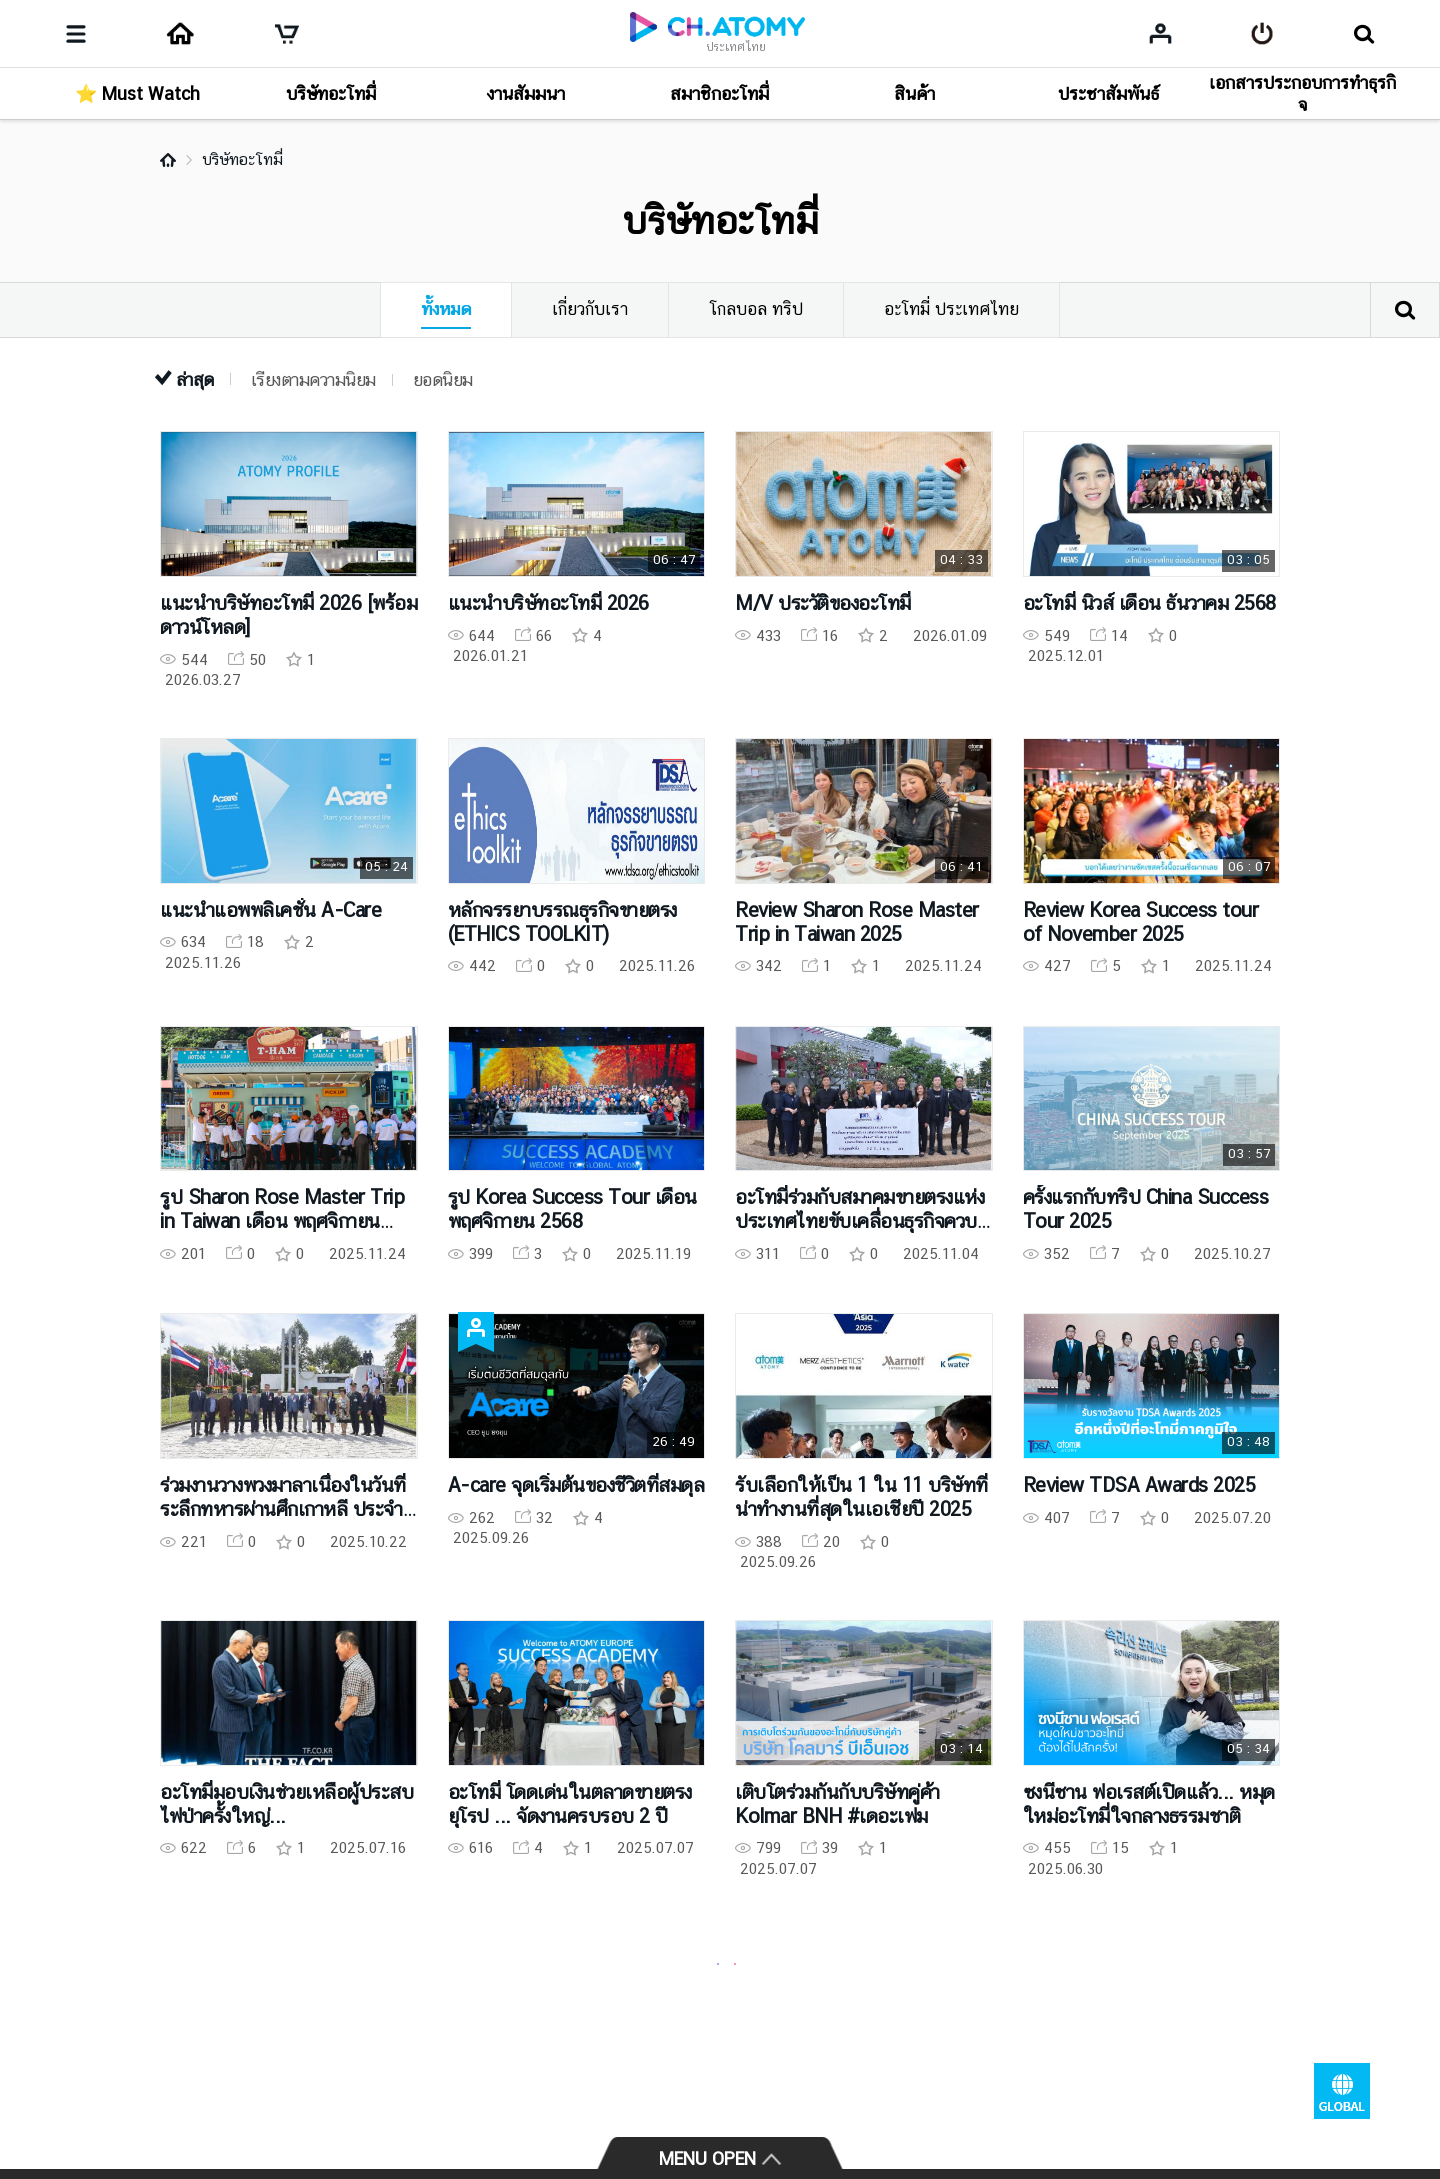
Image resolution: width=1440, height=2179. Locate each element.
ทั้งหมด (446, 309)
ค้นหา (1405, 310)
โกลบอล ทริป (756, 309)
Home (168, 160)
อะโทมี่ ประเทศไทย (951, 309)
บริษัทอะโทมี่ (242, 159)
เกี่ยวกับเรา (590, 309)
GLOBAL (1342, 2091)
